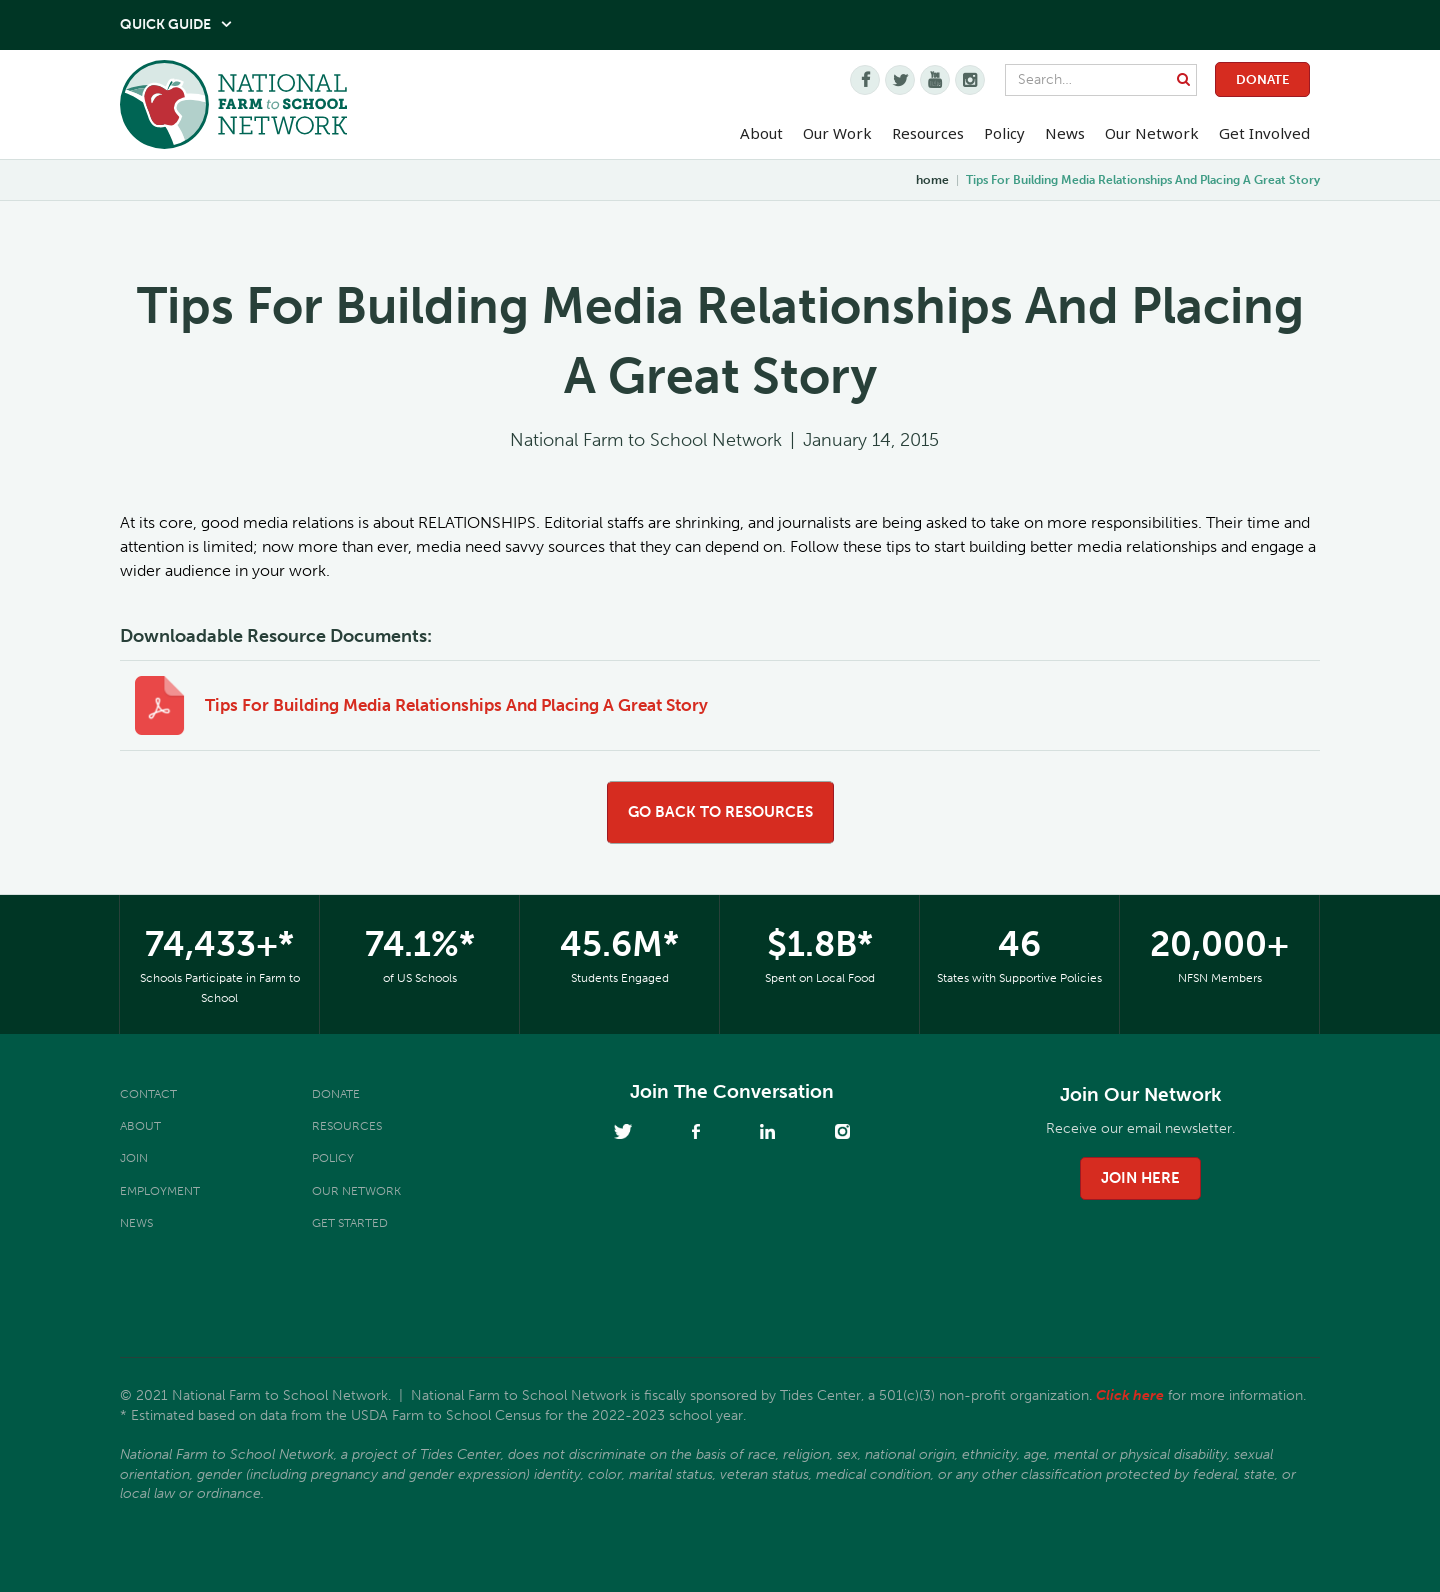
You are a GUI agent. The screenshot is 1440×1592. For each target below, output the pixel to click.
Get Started (350, 1223)
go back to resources (720, 812)
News (136, 1223)
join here (1140, 1178)
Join (134, 1158)
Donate (1262, 79)
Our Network (1152, 133)
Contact (148, 1094)
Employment (160, 1191)
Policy (333, 1158)
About (140, 1126)
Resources (928, 133)
